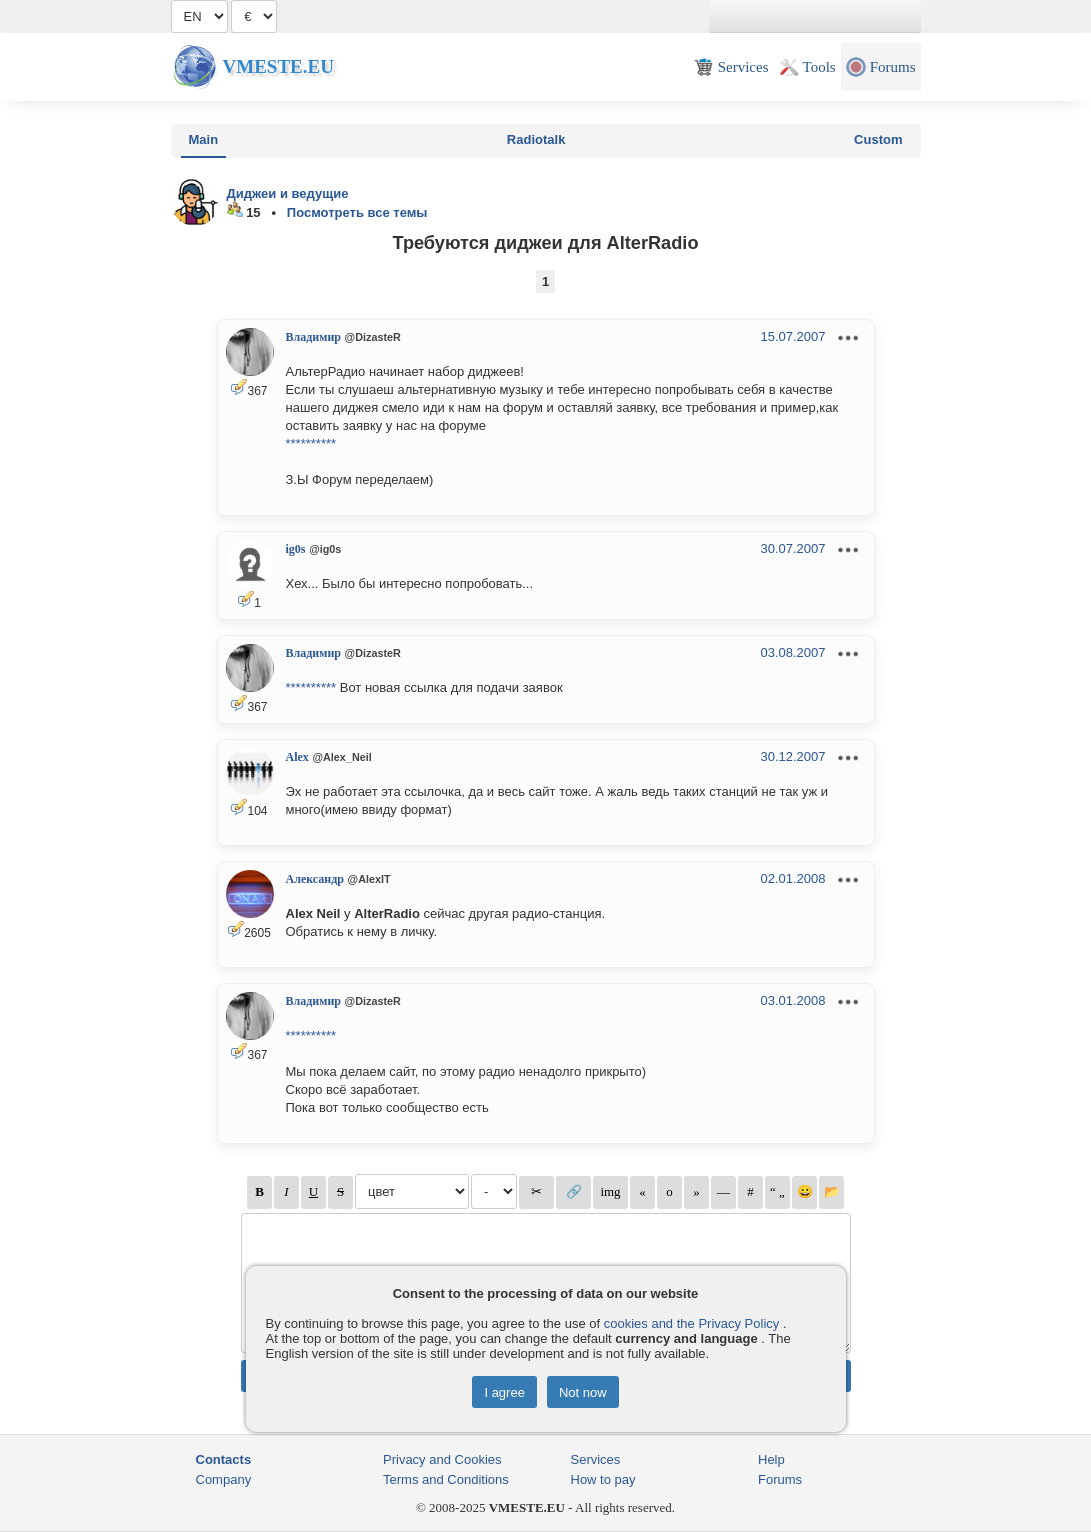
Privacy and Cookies (442, 1459)
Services (596, 1459)
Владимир (313, 337)
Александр (315, 879)
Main (204, 139)
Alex (297, 757)
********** (311, 443)
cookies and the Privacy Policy (692, 1323)
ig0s (296, 549)
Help (771, 1459)
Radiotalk (536, 139)
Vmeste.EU (278, 66)
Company (224, 1479)
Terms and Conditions (446, 1479)
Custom (878, 139)
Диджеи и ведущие (288, 193)
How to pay (603, 1479)
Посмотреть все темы (357, 212)
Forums (780, 1479)
